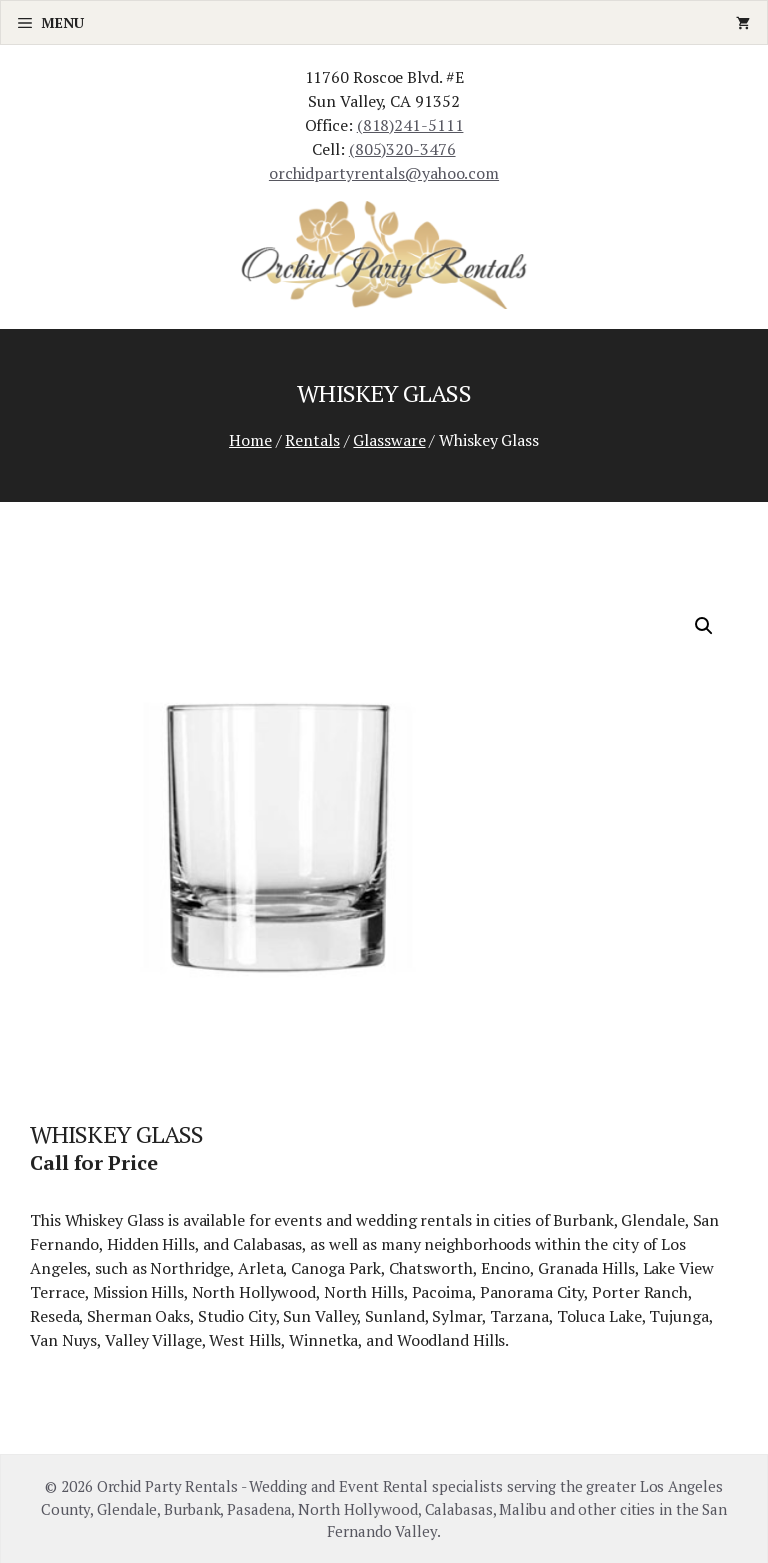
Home (250, 440)
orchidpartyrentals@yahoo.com (384, 173)
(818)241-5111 (410, 125)
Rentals (312, 440)
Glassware (389, 440)
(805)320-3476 (402, 149)
